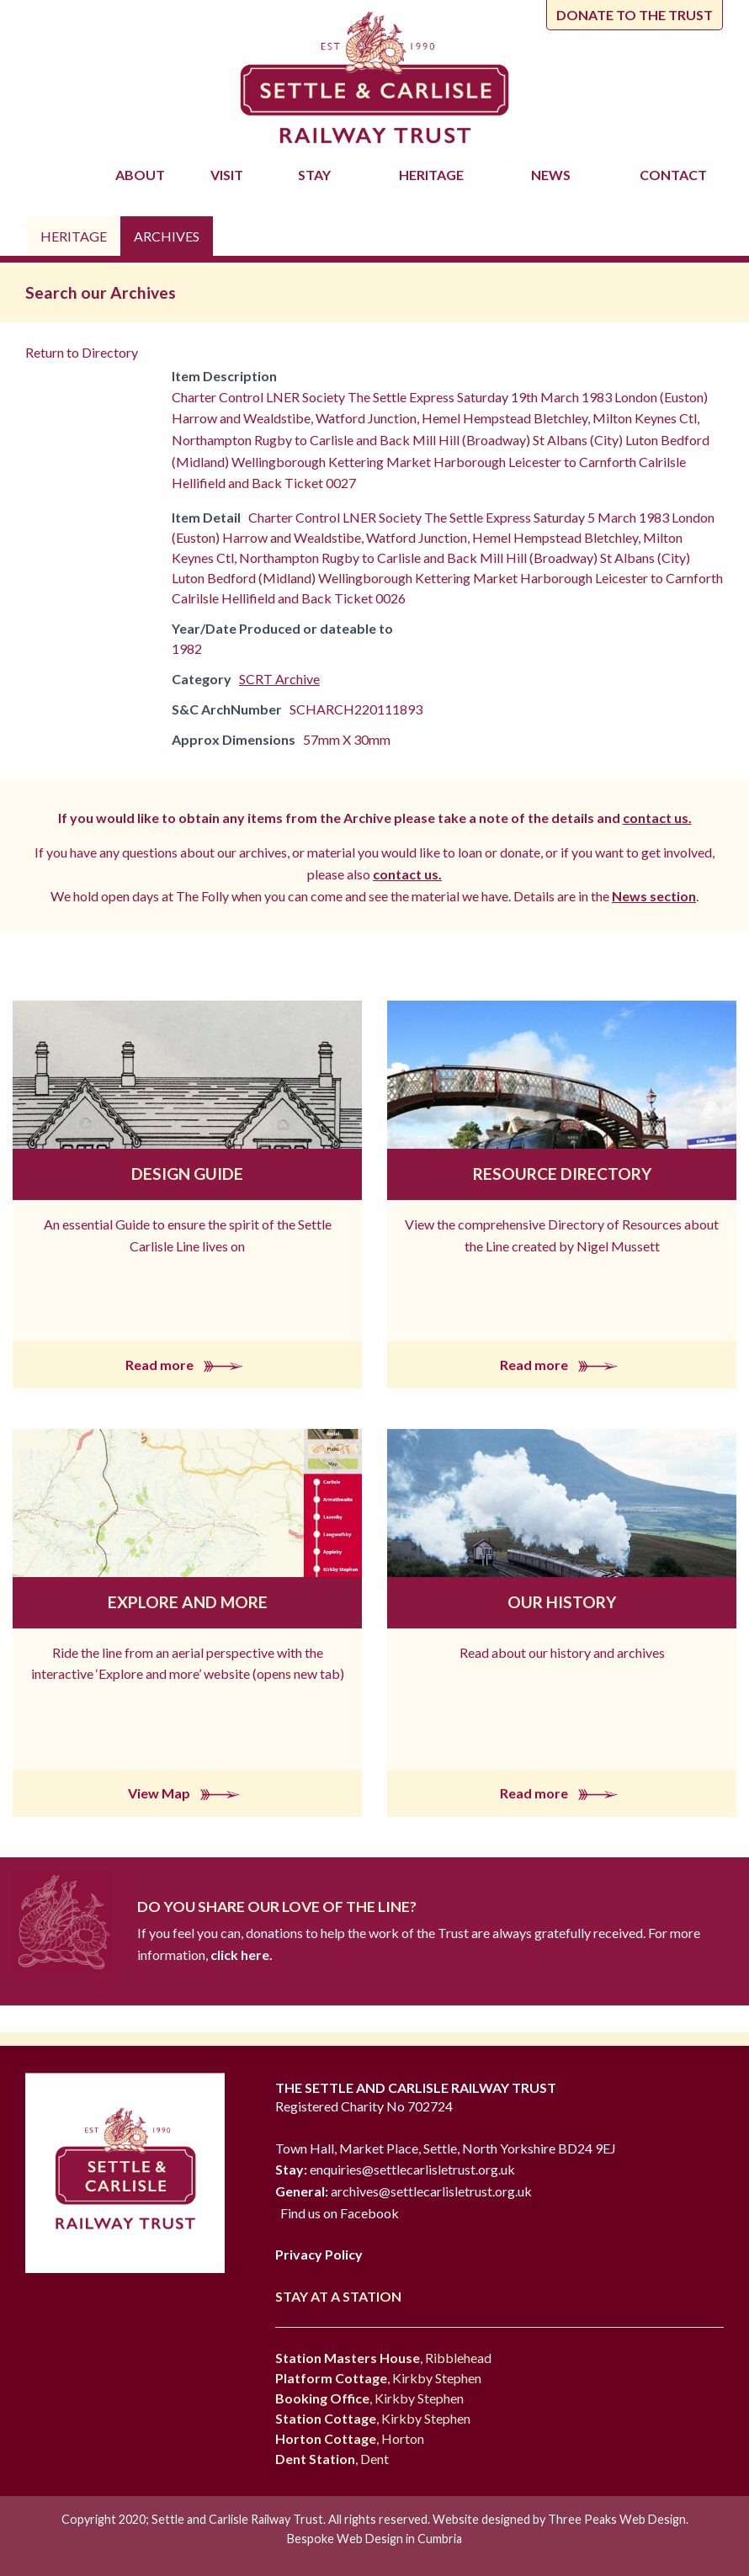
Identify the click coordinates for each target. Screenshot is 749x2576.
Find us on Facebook (339, 2213)
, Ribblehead (383, 2358)
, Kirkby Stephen (378, 2378)
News (553, 175)
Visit (229, 175)
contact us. (657, 818)
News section (654, 896)
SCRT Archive (279, 679)
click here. (240, 1955)
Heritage (434, 175)
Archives (166, 236)
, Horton (349, 2438)
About (142, 175)
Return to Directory (81, 352)
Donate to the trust (634, 15)
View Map (187, 1793)
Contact (673, 175)
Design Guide (187, 1173)
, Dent (332, 2459)
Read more (187, 1365)
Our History (561, 1602)
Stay (317, 175)
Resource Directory (562, 1173)
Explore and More (188, 1602)
